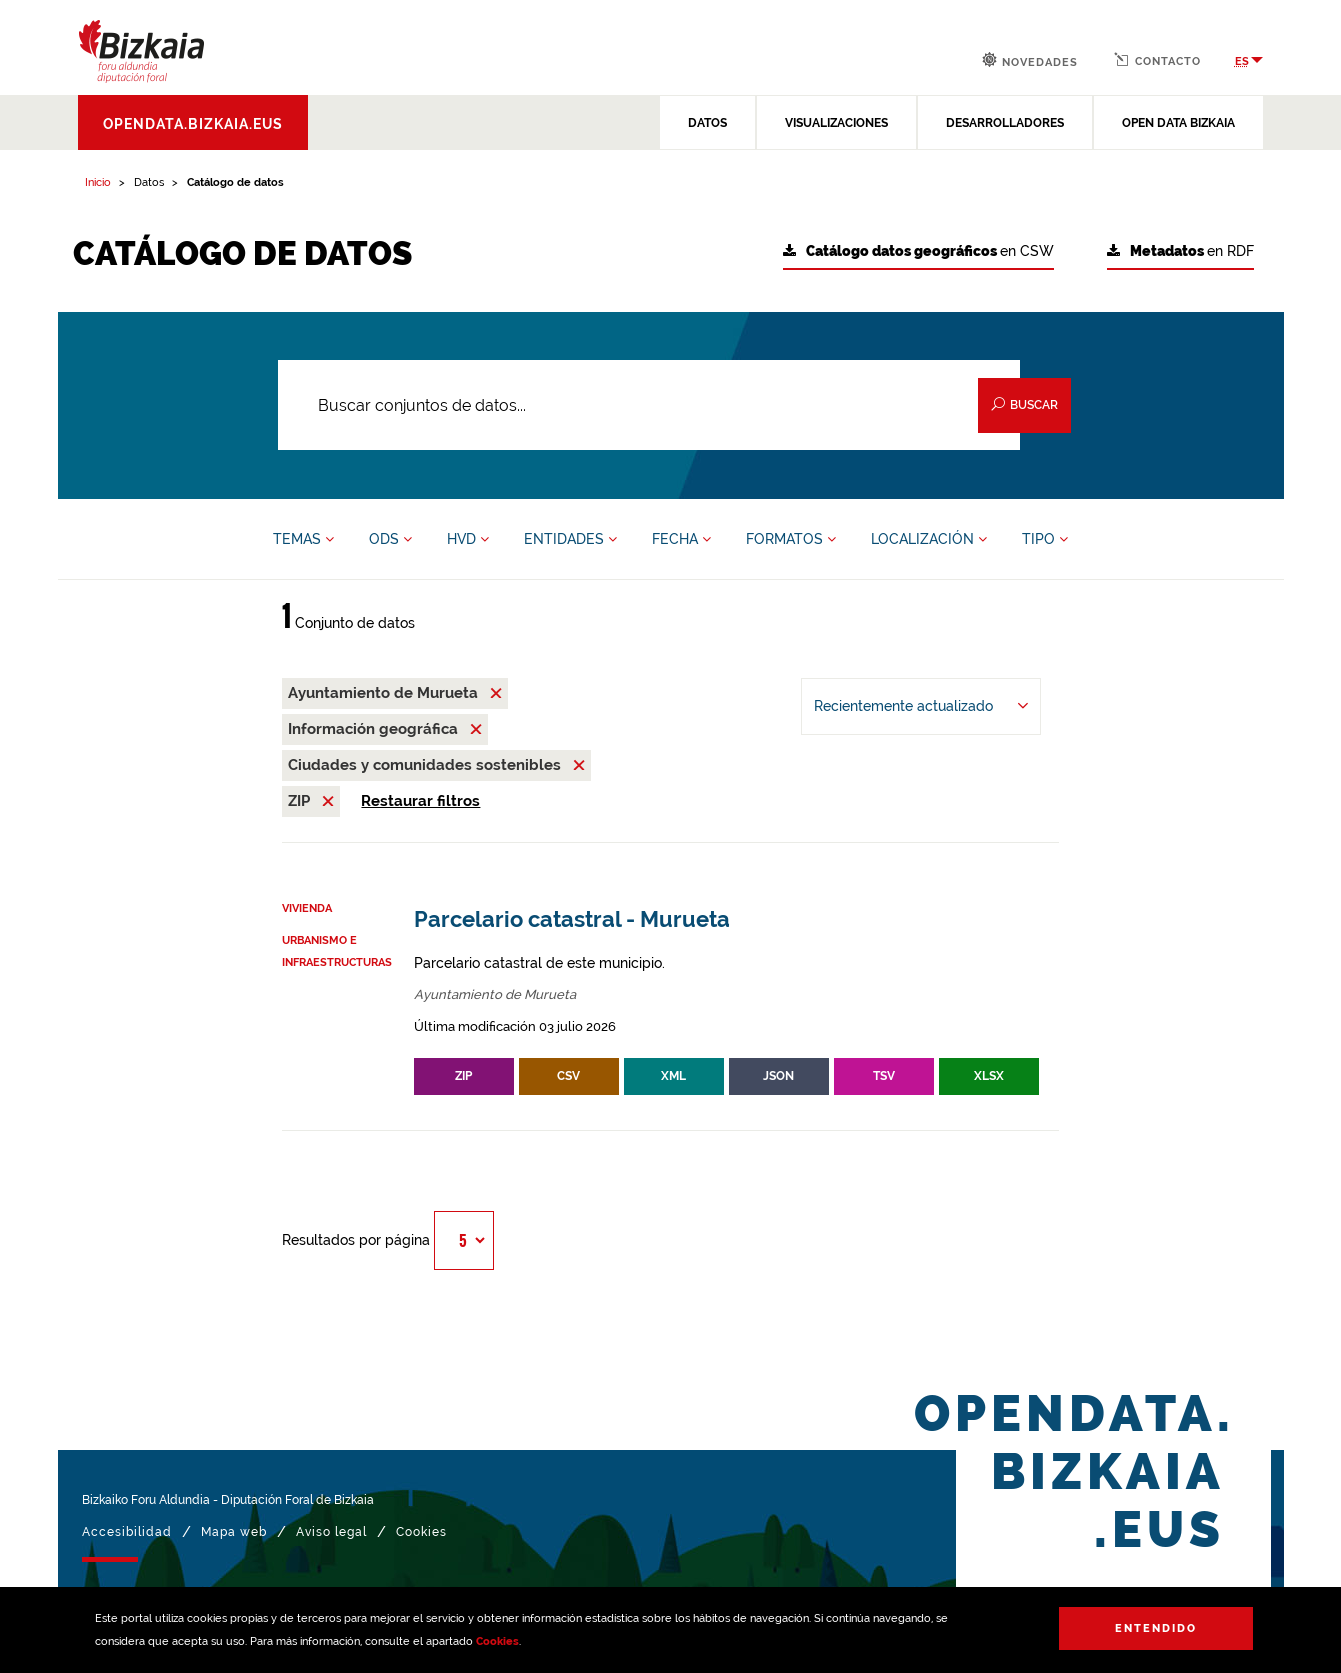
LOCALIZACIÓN (929, 539)
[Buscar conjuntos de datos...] (649, 405)
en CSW (918, 251)
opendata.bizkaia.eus (193, 124)
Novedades (1030, 60)
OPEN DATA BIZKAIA (1178, 123)
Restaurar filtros (420, 801)
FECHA (681, 539)
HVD (468, 539)
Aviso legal (331, 1532)
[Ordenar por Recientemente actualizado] (921, 706)
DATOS (707, 123)
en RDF (1180, 251)
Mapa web (234, 1532)
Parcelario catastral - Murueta (572, 919)
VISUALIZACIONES (836, 123)
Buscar (1024, 404)
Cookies (497, 1641)
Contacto (1157, 60)
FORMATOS (791, 539)
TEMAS (303, 539)
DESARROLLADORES (1005, 123)
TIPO (1045, 539)
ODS (390, 539)
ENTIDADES (570, 539)
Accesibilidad (127, 1532)
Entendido (1156, 1628)
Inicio (98, 182)
